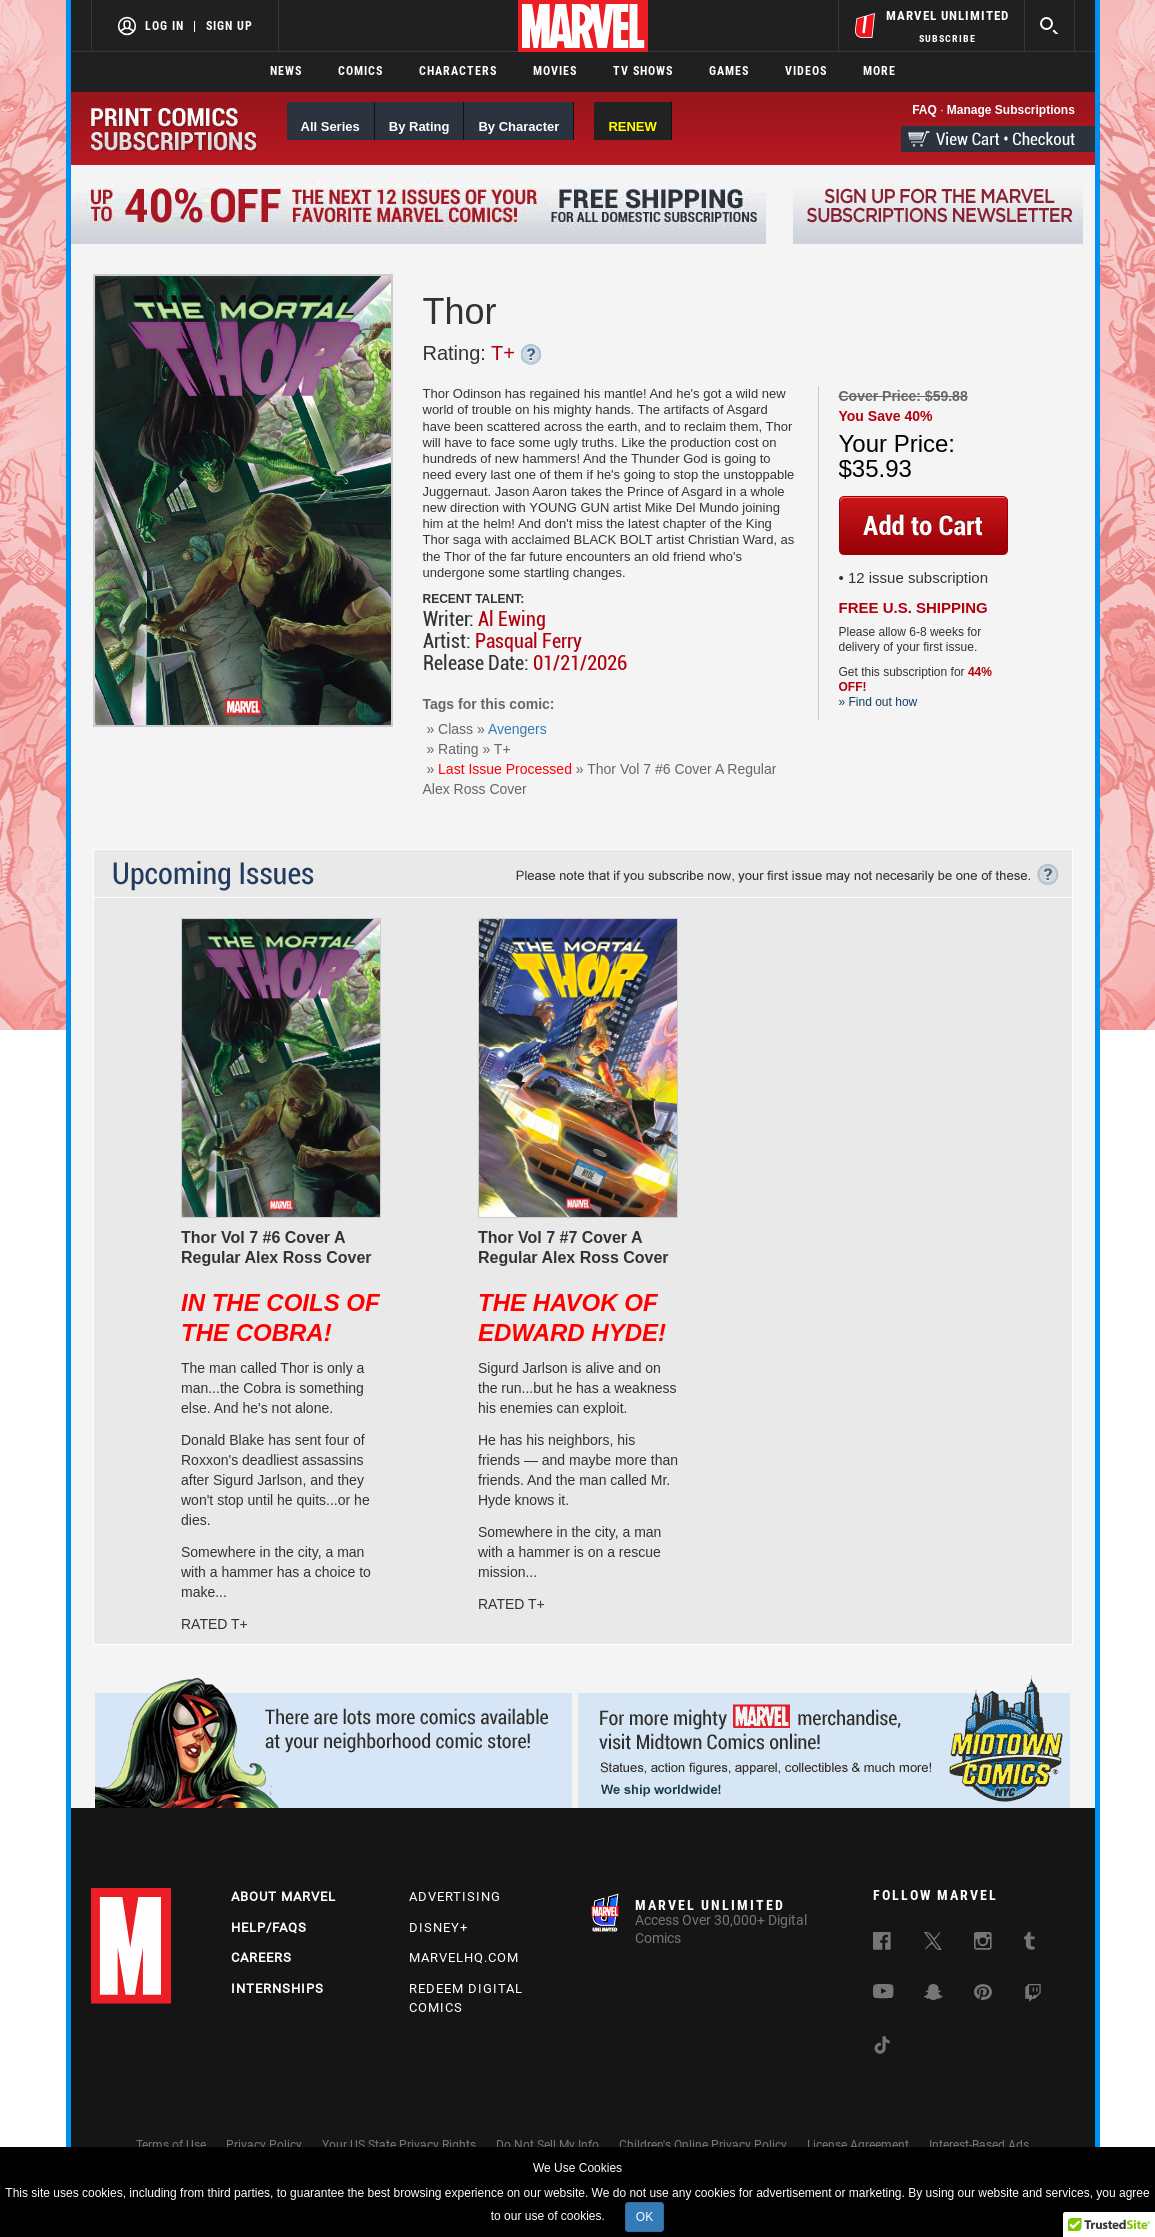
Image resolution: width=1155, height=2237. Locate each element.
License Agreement (858, 2145)
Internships (277, 1988)
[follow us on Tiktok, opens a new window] (882, 2049)
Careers (261, 1957)
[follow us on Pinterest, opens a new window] (983, 1995)
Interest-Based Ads (979, 2145)
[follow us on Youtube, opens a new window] (883, 1994)
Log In (164, 26)
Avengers (517, 729)
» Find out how (878, 702)
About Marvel (283, 1896)
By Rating (419, 126)
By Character (518, 126)
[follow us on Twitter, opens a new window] (933, 1945)
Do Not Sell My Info (547, 2145)
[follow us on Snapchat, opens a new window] (933, 1996)
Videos (806, 71)
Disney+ (438, 1927)
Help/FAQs (269, 1927)
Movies (555, 71)
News (286, 71)
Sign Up (229, 26)
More (879, 71)
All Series (330, 126)
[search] (1049, 25)
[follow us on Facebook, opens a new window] (882, 1945)
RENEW (632, 126)
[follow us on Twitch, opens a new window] (1033, 1997)
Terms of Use (171, 2145)
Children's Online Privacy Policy (703, 2145)
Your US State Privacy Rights (399, 2145)
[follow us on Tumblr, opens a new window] (1029, 1945)
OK (644, 2217)
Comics (360, 71)
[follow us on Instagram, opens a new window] (983, 1945)
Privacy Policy (264, 2145)
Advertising (455, 1896)
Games (729, 71)
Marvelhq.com (464, 1957)
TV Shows (643, 71)
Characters (458, 71)
